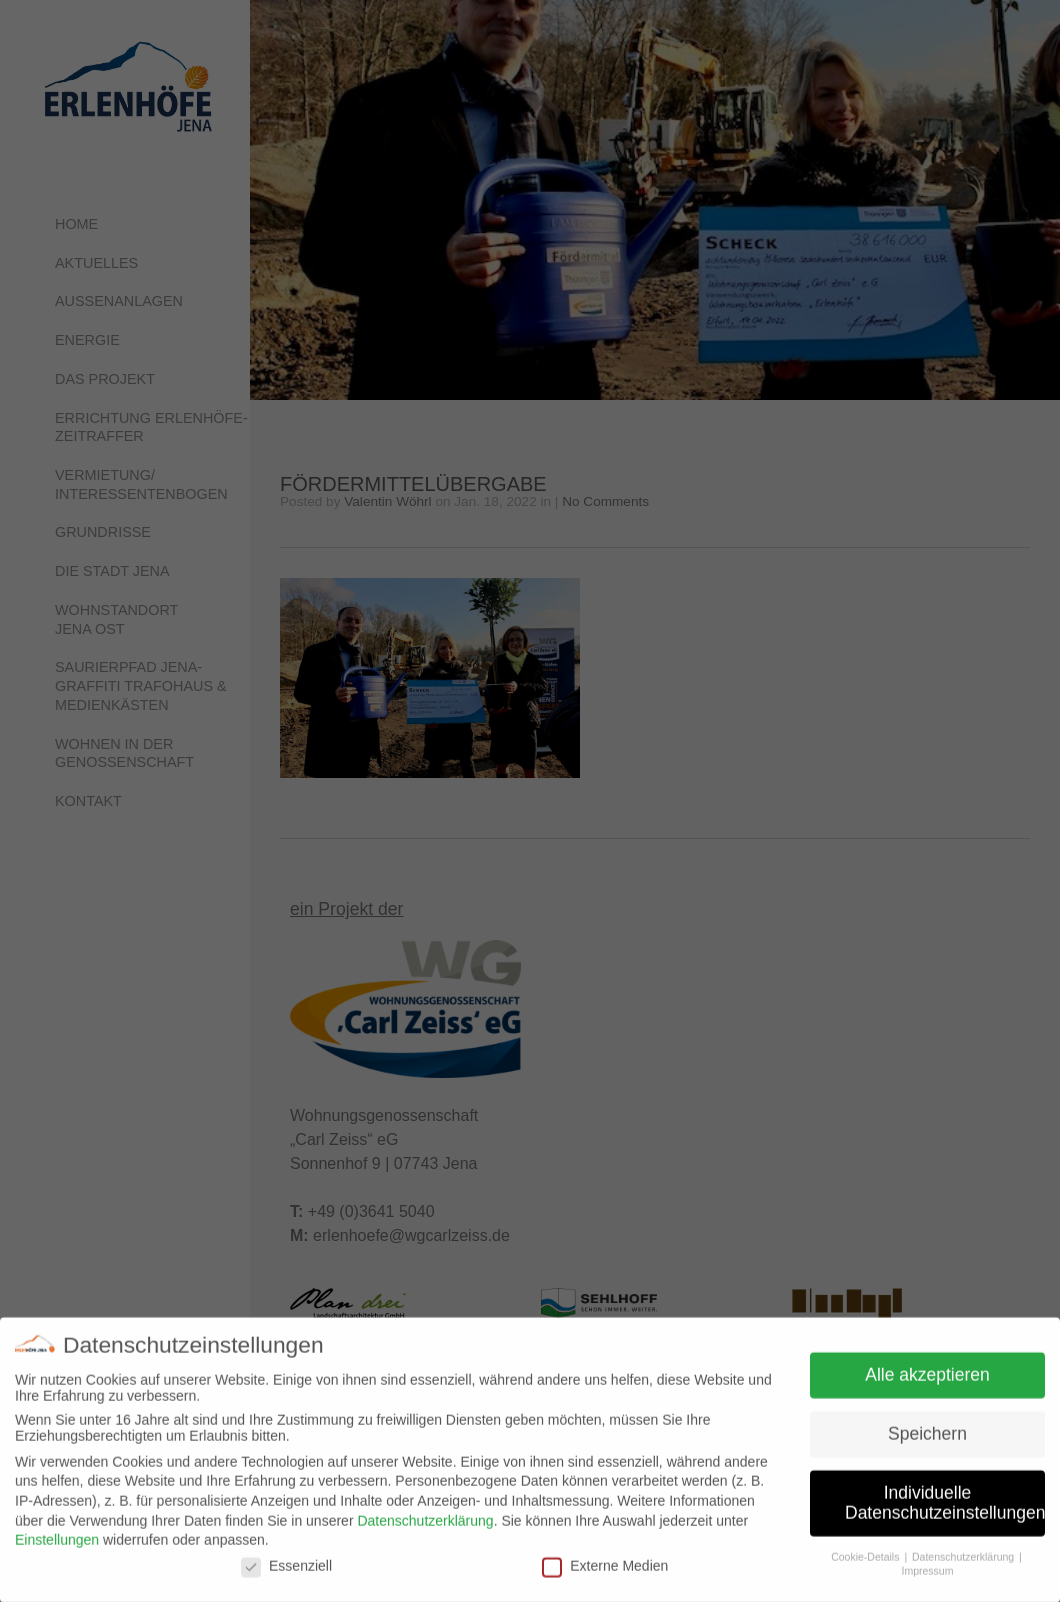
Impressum (928, 1579)
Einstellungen (57, 1547)
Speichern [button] (927, 1442)
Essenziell (286, 1573)
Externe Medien (605, 1573)
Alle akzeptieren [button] (927, 1383)
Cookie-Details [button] (866, 1564)
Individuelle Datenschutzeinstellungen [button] (945, 1511)
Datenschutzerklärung (425, 1528)
